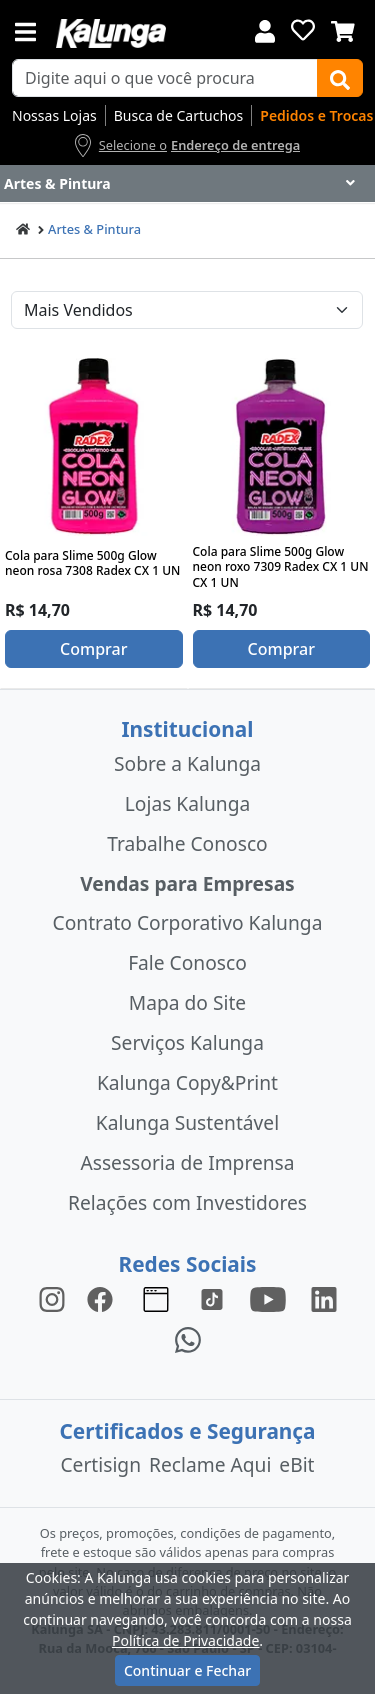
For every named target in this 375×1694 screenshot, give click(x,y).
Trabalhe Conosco (187, 843)
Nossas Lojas (54, 115)
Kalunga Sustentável (187, 1122)
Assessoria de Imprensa (187, 1162)
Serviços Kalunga (187, 1042)
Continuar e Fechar (187, 1670)
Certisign (100, 1464)
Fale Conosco (187, 962)
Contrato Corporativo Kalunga (188, 922)
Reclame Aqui (210, 1464)
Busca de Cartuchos (179, 115)
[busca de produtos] (165, 78)
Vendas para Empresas (187, 883)
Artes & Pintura (94, 229)
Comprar (93, 649)
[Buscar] (340, 78)
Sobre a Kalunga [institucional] (187, 763)
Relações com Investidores (187, 1202)
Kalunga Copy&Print (187, 1082)
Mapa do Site (187, 1002)
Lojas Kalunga (187, 803)
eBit (296, 1464)
